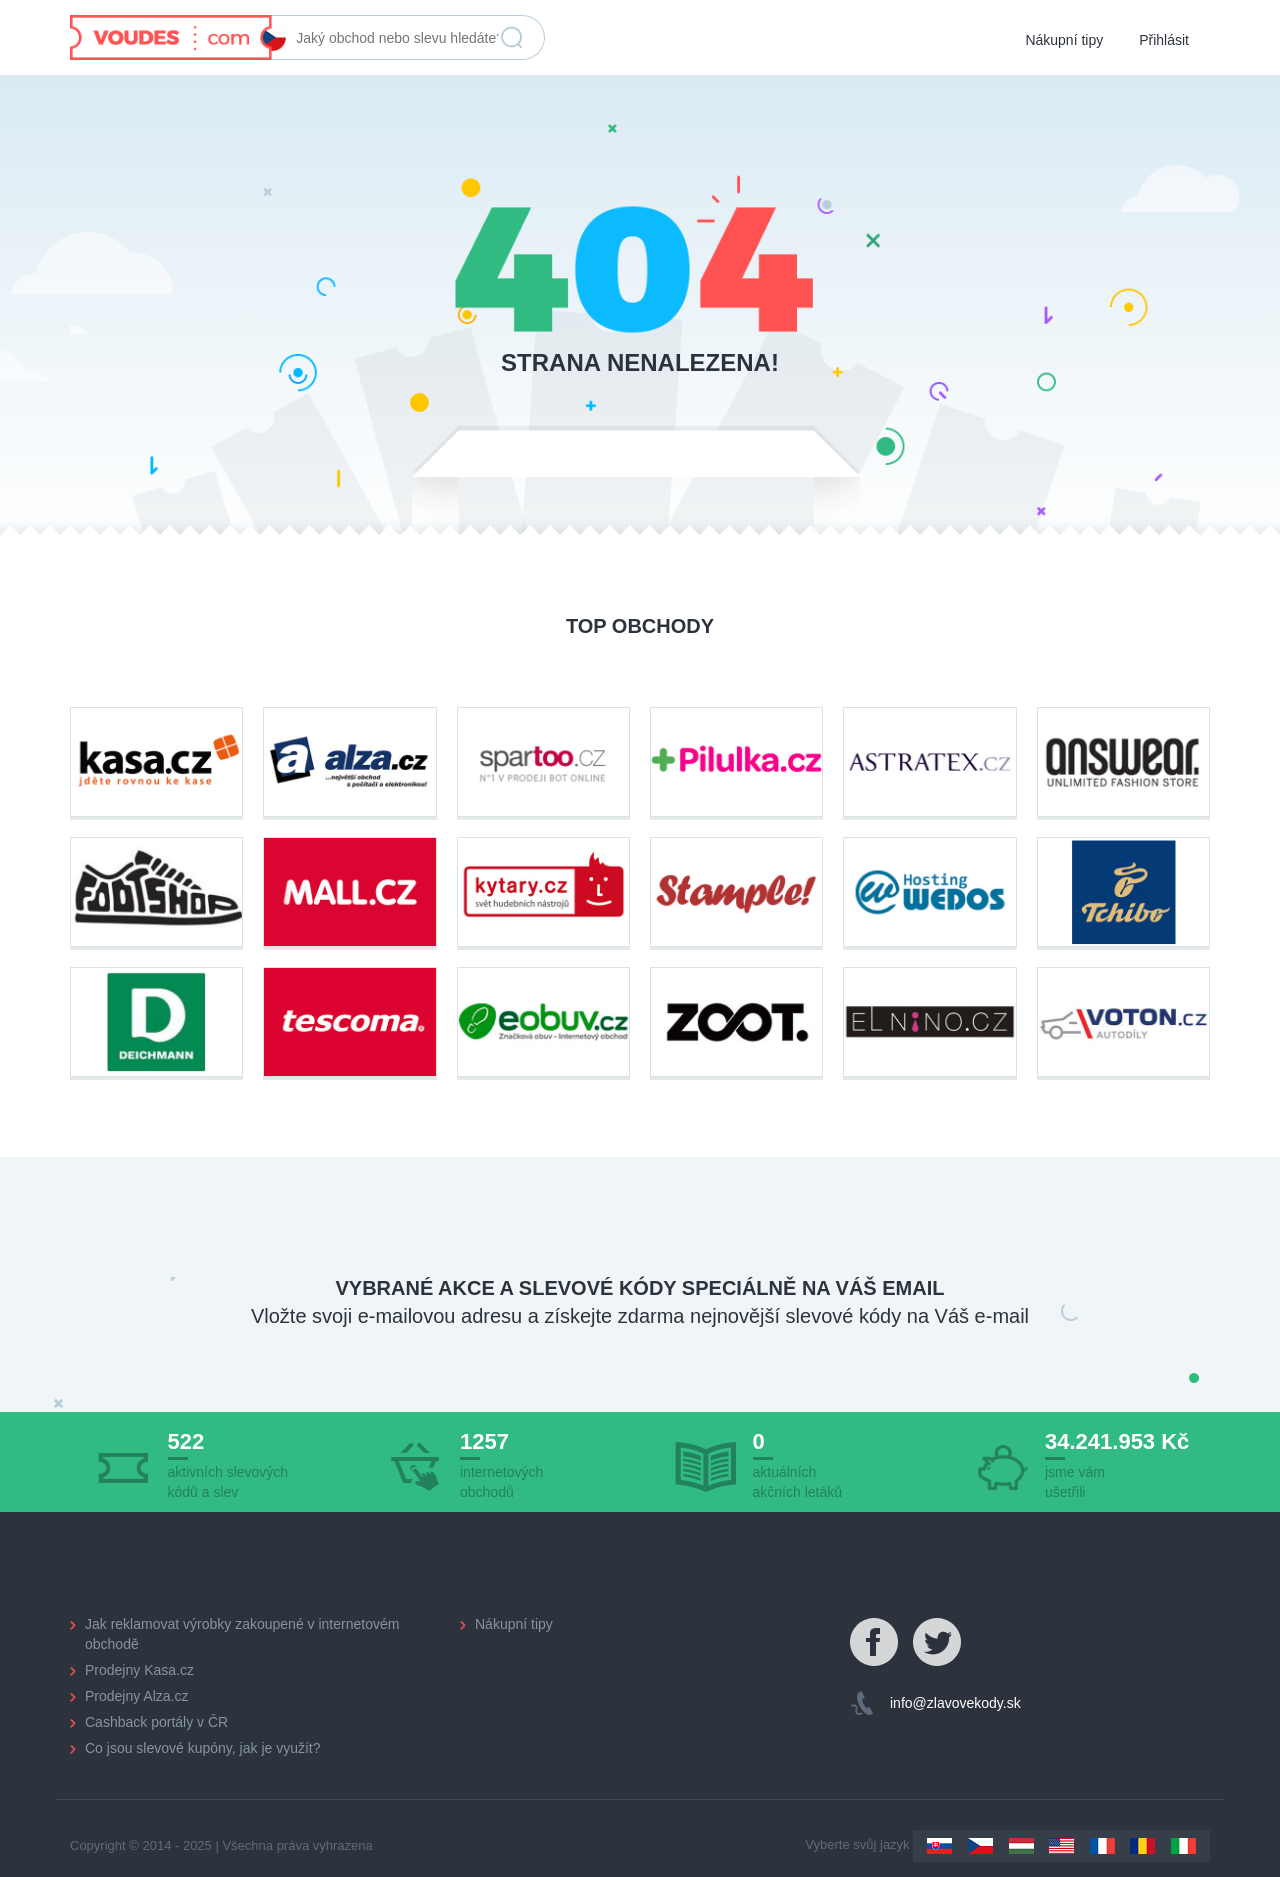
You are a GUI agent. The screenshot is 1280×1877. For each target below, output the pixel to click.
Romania (1142, 1846)
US (1061, 1846)
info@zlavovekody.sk (955, 1703)
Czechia (980, 1846)
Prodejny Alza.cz (137, 1696)
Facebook (875, 1643)
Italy (1183, 1846)
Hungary (1021, 1846)
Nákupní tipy (1064, 40)
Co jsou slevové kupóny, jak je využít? (203, 1748)
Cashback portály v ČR (156, 1722)
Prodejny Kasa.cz (139, 1670)
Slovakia (939, 1846)
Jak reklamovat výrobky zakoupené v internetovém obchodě (242, 1634)
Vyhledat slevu (512, 38)
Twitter (938, 1643)
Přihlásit (1164, 40)
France (1102, 1846)
